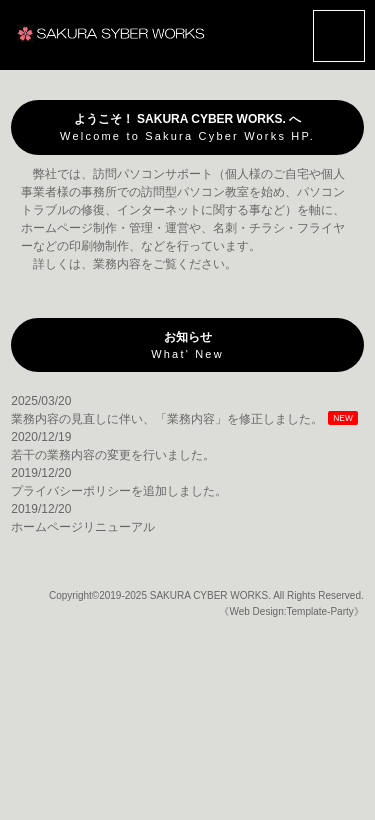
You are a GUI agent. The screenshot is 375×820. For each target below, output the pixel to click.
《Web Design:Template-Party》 (291, 611)
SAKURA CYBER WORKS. (210, 595)
